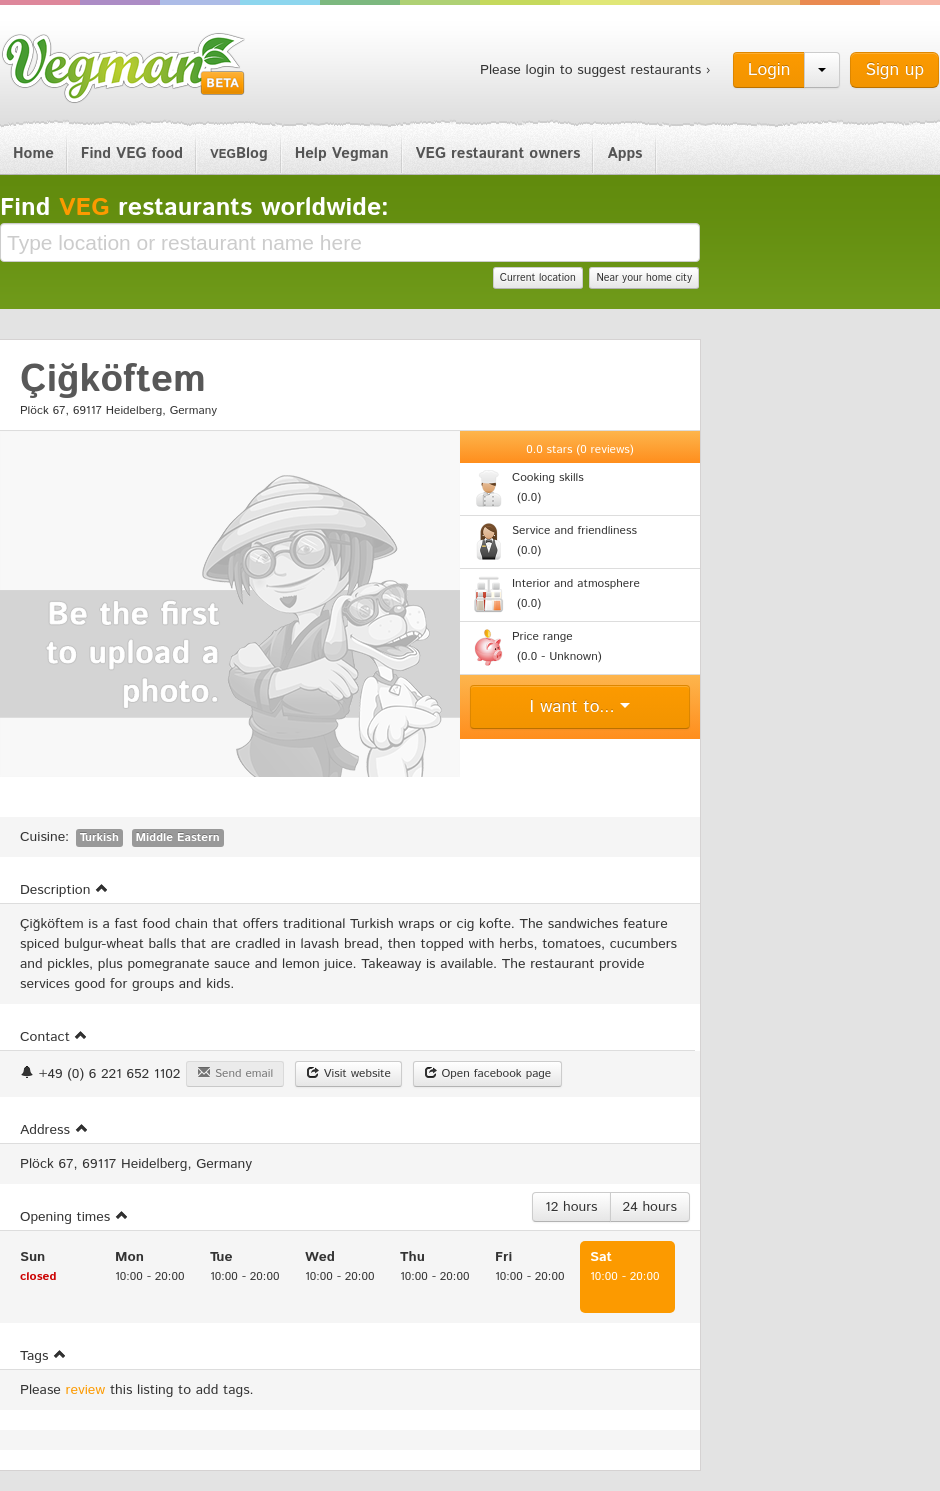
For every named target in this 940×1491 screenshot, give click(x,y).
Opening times (74, 1217)
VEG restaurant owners (498, 153)
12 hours (571, 1207)
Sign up (894, 70)
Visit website (348, 1073)
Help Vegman (342, 153)
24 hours (650, 1207)
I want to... (580, 707)
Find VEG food (132, 153)
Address (54, 1130)
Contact (54, 1037)
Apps (624, 153)
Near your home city (644, 278)
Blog (239, 153)
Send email (235, 1073)
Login (769, 70)
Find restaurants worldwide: (194, 208)
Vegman (124, 68)
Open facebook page (488, 1073)
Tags (43, 1356)
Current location (538, 278)
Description (64, 890)
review (86, 1390)
